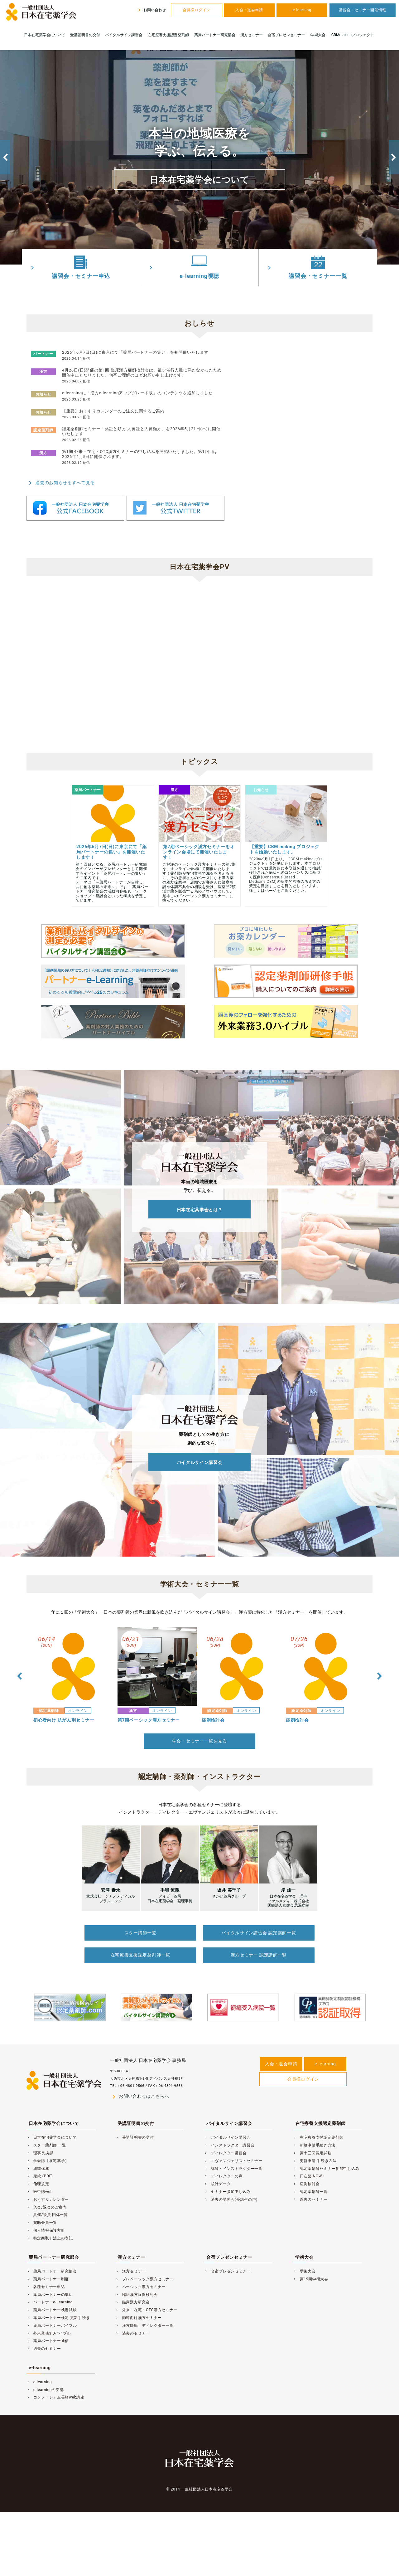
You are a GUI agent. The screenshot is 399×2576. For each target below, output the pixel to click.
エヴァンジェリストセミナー (233, 2144)
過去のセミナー (310, 2183)
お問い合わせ (151, 10)
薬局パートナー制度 (47, 2263)
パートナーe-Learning (49, 2286)
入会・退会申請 (249, 10)
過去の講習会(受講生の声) (230, 2183)
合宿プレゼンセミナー (286, 35)
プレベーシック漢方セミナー (144, 2263)
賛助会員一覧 (41, 2206)
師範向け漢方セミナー (138, 2302)
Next (394, 157)
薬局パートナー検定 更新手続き (58, 2302)
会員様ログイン (196, 10)
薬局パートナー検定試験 (51, 2294)
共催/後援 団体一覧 (47, 2199)
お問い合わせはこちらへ (139, 2080)
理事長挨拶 (39, 2137)
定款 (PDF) (39, 2160)
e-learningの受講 (45, 2373)
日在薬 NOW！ (309, 2160)
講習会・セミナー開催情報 (362, 10)
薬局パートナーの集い (49, 2278)
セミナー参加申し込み (227, 2175)
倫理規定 (37, 2168)
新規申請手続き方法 (314, 2129)
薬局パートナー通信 (47, 2325)
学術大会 (317, 35)
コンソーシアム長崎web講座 (55, 2381)
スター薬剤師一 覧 (46, 2129)
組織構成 (37, 2152)
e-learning (302, 10)
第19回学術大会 (310, 2263)
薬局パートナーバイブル (51, 2309)
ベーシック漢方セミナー (140, 2270)
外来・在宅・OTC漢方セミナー (146, 2294)
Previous (5, 157)
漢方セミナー (251, 35)
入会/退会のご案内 (46, 2191)
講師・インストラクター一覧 (233, 2152)
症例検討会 (306, 2168)
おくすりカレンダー (47, 2183)
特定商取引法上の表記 (49, 2222)
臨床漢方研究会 (132, 2286)
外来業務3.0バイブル (48, 2317)
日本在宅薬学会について (44, 35)
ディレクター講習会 (225, 2137)
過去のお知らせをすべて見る (60, 482)
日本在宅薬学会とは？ (200, 1204)
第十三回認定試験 (312, 2137)
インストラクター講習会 (229, 2129)
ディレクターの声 (223, 2160)
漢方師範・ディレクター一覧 (144, 2309)
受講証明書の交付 (85, 35)
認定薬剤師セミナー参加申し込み (326, 2152)
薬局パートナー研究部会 (214, 35)
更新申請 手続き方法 (315, 2144)
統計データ (217, 2168)
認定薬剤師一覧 (310, 2175)
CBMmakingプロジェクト (352, 35)
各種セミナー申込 (45, 2270)
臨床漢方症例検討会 (136, 2278)
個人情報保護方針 (45, 2214)
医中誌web (39, 2175)
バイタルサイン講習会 (123, 35)
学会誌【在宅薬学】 (47, 2144)
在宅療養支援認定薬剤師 (168, 35)
